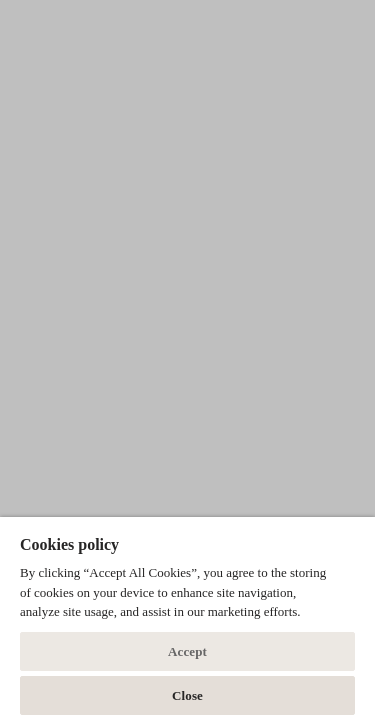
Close (187, 695)
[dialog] (187, 618)
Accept (187, 651)
